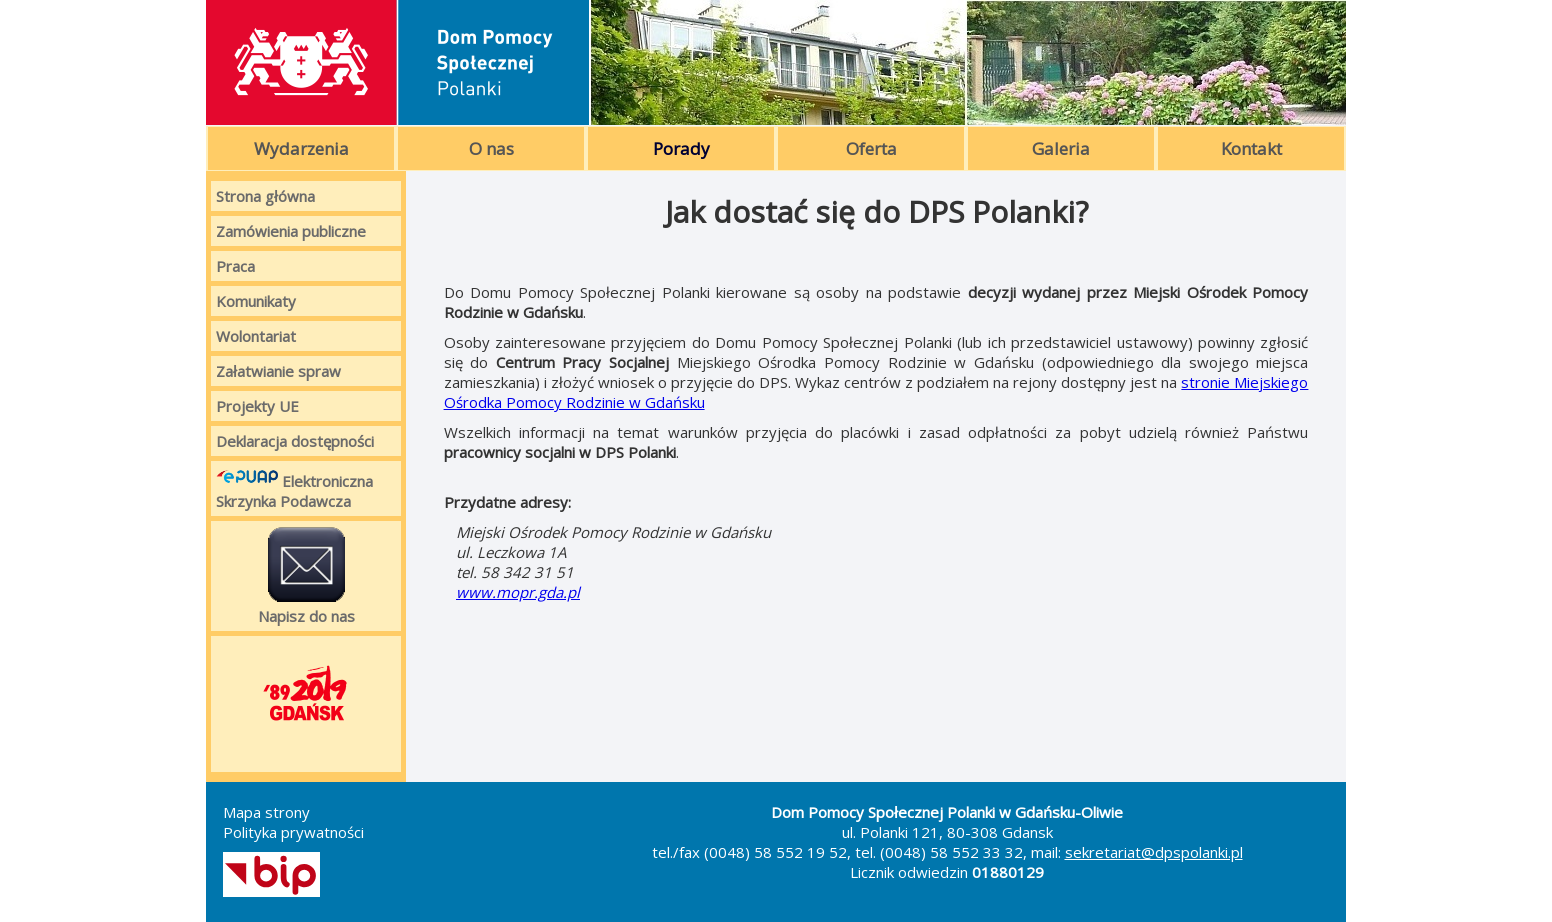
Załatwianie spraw (278, 371)
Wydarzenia (301, 148)
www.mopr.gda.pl (518, 592)
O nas (491, 148)
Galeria (1061, 148)
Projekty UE (257, 406)
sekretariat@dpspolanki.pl (1154, 852)
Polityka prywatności (293, 832)
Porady (681, 148)
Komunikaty (256, 301)
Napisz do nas (306, 576)
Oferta (871, 148)
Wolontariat (256, 336)
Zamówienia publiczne (291, 231)
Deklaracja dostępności (295, 441)
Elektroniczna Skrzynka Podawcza (294, 488)
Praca (235, 266)
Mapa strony (266, 812)
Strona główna (265, 196)
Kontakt (1251, 148)
